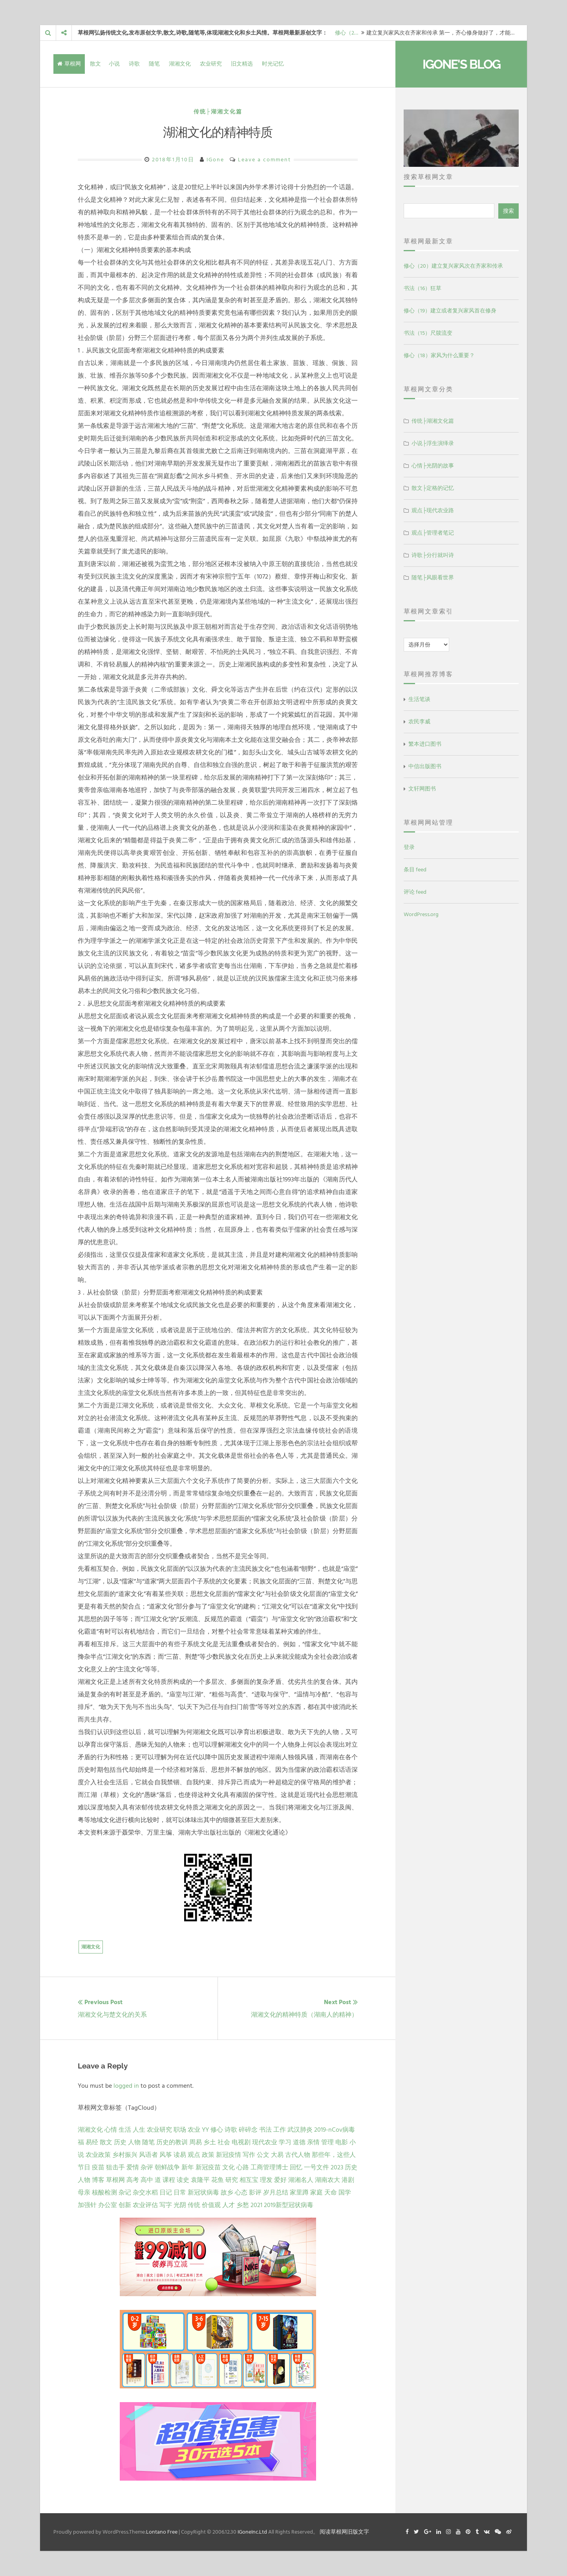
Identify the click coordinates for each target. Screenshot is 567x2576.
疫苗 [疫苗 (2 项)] (98, 2167)
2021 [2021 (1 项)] (256, 2205)
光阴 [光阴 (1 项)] (180, 2205)
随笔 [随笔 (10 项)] (148, 2142)
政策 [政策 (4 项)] (208, 2155)
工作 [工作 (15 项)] (279, 2130)
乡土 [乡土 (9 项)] (209, 2142)
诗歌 (134, 63)
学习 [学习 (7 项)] (285, 2142)
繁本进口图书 (424, 744)
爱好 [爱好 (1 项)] (280, 2180)
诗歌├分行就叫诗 (433, 555)
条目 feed (415, 869)
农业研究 (211, 63)
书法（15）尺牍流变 (428, 333)
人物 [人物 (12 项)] (134, 2142)
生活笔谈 (419, 699)
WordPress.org (421, 914)
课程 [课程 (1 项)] (169, 2180)
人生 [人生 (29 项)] (139, 2130)
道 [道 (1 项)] (158, 2180)
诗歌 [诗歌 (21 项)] (231, 2130)
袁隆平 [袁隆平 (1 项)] (200, 2180)
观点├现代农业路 (433, 510)
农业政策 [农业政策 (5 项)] (98, 2155)
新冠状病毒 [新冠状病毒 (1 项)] (203, 2192)
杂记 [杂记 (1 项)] (125, 2192)
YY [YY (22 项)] (205, 2130)
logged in (126, 2086)
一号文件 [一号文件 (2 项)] (316, 2167)
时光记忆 (273, 63)
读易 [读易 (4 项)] (180, 2155)
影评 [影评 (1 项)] (255, 2192)
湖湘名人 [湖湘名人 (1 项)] (300, 2180)
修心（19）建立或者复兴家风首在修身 (450, 310)
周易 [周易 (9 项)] (195, 2142)
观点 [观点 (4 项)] (194, 2155)
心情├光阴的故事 (433, 465)
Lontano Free (161, 2531)
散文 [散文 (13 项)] (106, 2142)
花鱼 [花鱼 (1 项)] (217, 2180)
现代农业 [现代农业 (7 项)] (264, 2142)
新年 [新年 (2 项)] (187, 2167)
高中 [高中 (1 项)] (147, 2180)
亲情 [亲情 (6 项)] (313, 2142)
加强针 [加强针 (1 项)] (87, 2205)
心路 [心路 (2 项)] (242, 2167)
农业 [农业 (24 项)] (194, 2130)
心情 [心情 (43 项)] (110, 2130)
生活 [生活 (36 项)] (125, 2130)
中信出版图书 (424, 766)
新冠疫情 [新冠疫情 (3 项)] (228, 2155)
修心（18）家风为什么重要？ (439, 355)
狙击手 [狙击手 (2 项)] (115, 2167)
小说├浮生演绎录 (433, 443)
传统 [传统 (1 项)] (194, 2205)
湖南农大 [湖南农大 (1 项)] (327, 2180)
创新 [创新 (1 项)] (125, 2205)
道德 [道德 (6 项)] (299, 2142)
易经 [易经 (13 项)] (92, 2142)
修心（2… (346, 32)
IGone (215, 159)
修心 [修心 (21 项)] (216, 2130)
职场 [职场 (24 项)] (180, 2130)
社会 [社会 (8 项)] (224, 2142)
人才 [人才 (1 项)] (228, 2205)
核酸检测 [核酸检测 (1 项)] (104, 2192)
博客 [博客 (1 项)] (98, 2180)
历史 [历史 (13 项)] (120, 2142)
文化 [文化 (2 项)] (228, 2167)
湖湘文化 (180, 63)
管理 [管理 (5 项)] (327, 2142)
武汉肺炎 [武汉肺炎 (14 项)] (300, 2130)
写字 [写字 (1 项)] (165, 2205)
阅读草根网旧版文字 (344, 2531)
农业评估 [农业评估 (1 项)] (145, 2205)
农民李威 (419, 721)
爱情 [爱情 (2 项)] (132, 2167)
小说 (114, 63)
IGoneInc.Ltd (252, 2531)
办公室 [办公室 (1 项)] (107, 2205)
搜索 (508, 210)
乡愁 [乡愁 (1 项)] (242, 2205)
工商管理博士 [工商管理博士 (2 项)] (269, 2167)
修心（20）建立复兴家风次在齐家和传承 (453, 265)
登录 (409, 847)
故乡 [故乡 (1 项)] (227, 2192)
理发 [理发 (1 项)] (266, 2180)
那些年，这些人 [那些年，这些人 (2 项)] (334, 2155)
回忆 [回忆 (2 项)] (296, 2167)
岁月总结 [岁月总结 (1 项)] (275, 2192)
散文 (95, 63)
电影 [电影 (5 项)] (341, 2142)
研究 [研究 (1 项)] (231, 2180)
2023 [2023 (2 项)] (337, 2167)
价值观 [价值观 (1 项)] (211, 2205)
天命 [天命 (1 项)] (330, 2192)
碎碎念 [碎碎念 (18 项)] (248, 2130)
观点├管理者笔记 (433, 532)
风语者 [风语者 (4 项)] (148, 2155)
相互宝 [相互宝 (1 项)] (249, 2180)
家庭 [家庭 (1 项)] (316, 2192)
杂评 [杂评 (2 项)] (147, 2167)
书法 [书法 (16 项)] (265, 2130)
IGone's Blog (461, 64)
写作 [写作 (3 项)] (249, 2155)
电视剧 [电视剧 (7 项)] (241, 2142)
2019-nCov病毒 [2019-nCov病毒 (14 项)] (334, 2130)
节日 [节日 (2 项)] (84, 2167)
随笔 (154, 63)
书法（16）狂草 (422, 288)
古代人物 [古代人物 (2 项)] (297, 2155)
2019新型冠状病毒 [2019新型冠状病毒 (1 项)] (288, 2205)
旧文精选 (242, 63)
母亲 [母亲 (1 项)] (84, 2192)
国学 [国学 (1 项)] (344, 2192)
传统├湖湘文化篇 (218, 111)
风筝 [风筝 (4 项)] (165, 2155)
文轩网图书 (422, 788)
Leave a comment (264, 159)
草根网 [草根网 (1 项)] (115, 2180)
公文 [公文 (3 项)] (263, 2155)
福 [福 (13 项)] (81, 2142)
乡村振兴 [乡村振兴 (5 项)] (124, 2155)
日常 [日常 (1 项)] (180, 2192)
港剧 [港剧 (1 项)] (348, 2180)
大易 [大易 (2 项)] (277, 2155)
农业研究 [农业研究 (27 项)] (159, 2130)
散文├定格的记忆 (433, 488)
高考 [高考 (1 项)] (132, 2180)
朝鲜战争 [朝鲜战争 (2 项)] (167, 2167)
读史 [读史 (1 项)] (183, 2180)
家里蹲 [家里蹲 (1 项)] (299, 2192)
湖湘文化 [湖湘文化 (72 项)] (90, 2130)
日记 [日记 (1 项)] (165, 2192)
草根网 (69, 63)
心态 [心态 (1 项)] (241, 2192)
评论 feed (415, 891)
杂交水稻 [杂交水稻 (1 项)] (145, 2192)
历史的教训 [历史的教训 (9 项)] (172, 2142)
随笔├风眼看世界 (433, 577)
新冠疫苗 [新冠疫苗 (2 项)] (208, 2167)
